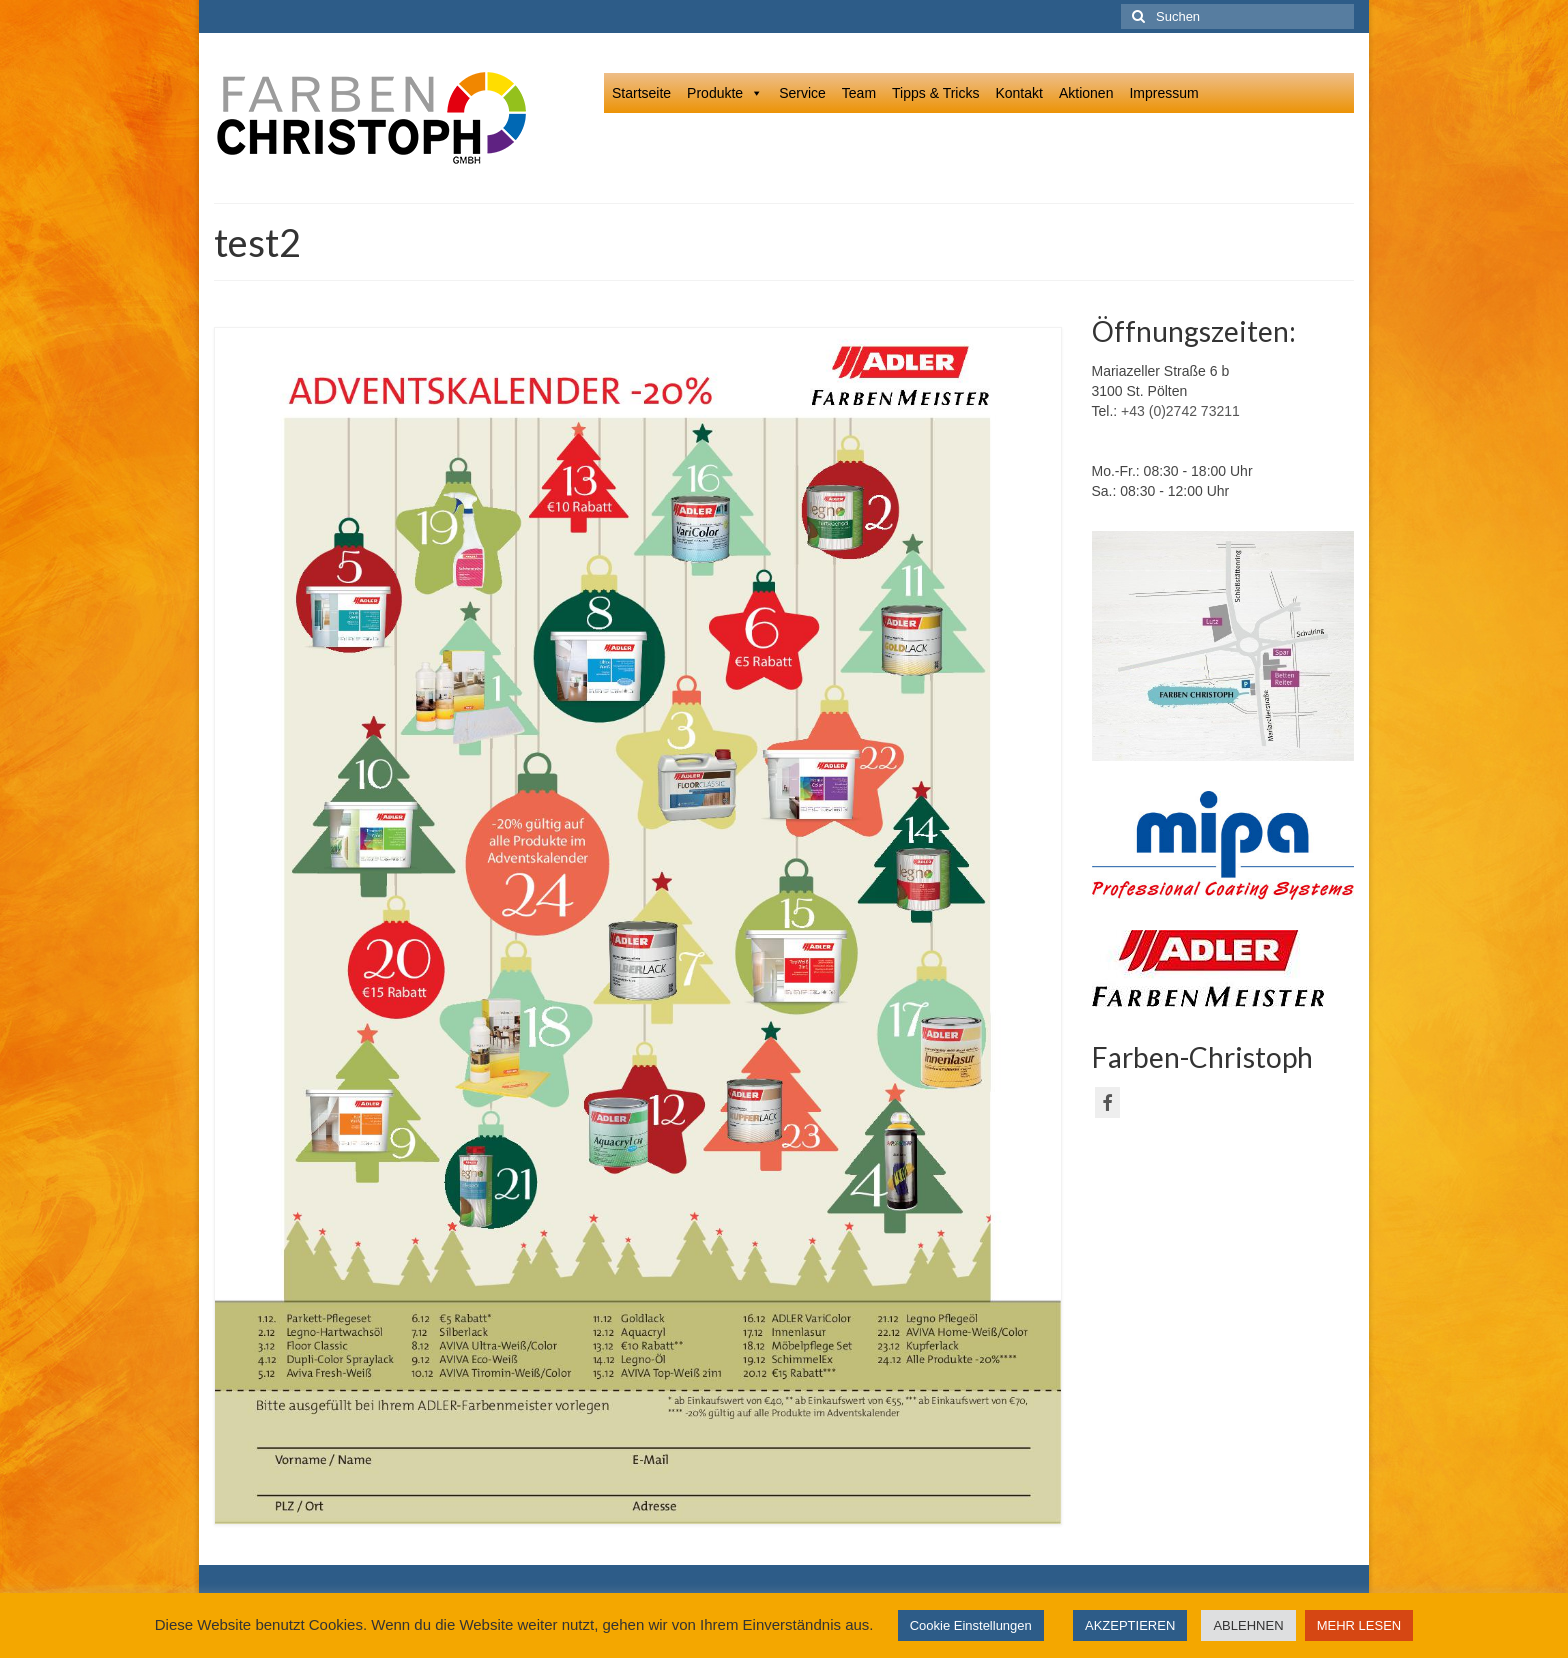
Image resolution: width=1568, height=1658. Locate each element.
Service (802, 93)
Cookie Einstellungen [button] (971, 1625)
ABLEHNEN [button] (1248, 1625)
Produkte (725, 93)
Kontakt (1018, 93)
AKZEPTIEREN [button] (1130, 1625)
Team (859, 93)
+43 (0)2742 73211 (1180, 411)
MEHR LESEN (1359, 1625)
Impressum (1163, 93)
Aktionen (1086, 93)
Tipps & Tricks (935, 93)
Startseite (641, 93)
